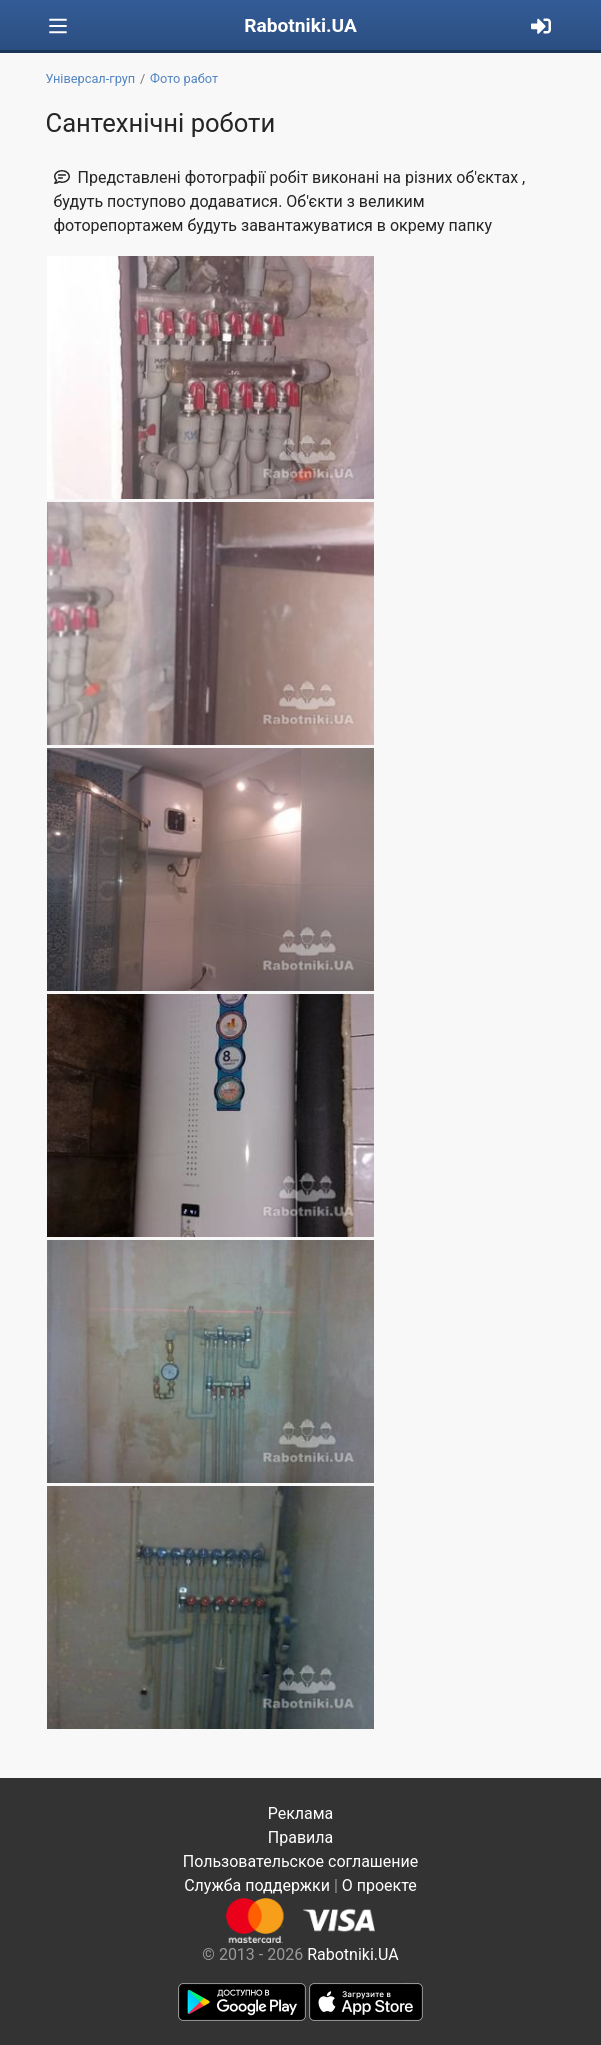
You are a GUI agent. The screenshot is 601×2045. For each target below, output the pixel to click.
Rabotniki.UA (300, 25)
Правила (300, 1837)
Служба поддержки (257, 1885)
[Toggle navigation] (58, 26)
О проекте (379, 1885)
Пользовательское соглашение (301, 1861)
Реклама (301, 1813)
